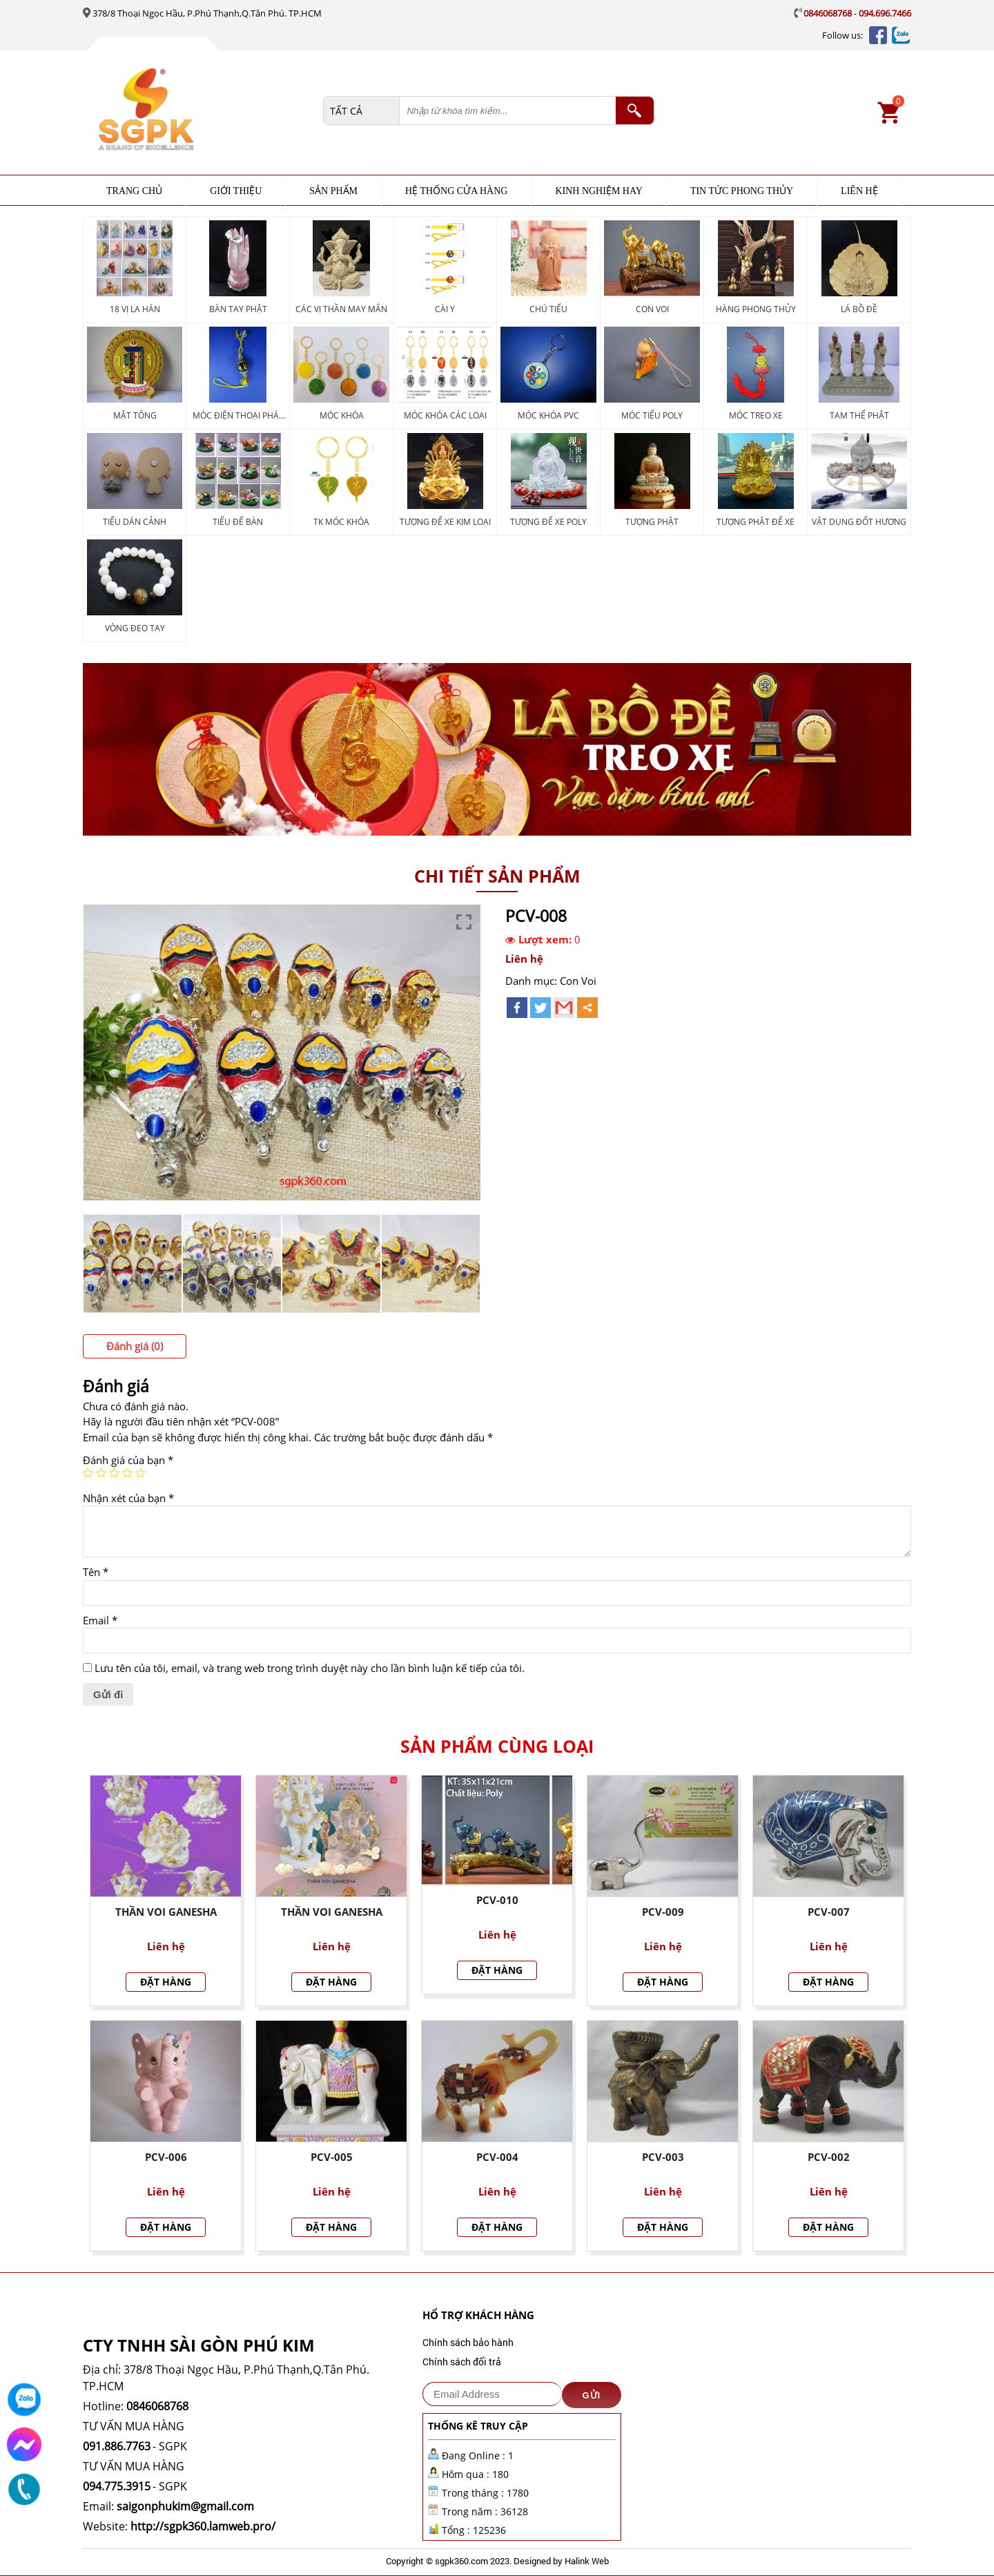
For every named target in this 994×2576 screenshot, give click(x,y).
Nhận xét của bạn (128, 1498)
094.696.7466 (885, 13)
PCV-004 (497, 2157)
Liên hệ (859, 191)
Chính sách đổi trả (461, 2361)
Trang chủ (134, 191)
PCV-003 (663, 2157)
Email (100, 1620)
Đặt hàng (165, 1981)
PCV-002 (829, 2157)
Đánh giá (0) (134, 1346)
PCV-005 (332, 2157)
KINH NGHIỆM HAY (598, 191)
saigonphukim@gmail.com (185, 2506)
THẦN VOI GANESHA (331, 1912)
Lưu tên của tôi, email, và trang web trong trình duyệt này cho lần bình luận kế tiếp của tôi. (310, 1668)
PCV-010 (497, 1900)
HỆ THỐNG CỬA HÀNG (456, 191)
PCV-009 (663, 1912)
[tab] (134, 1346)
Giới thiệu (236, 191)
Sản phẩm (333, 191)
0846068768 (827, 13)
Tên (95, 1572)
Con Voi (578, 981)
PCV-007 (829, 1912)
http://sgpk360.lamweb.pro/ (202, 2526)
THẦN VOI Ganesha (166, 1912)
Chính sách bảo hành (468, 2342)
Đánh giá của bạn (128, 1460)
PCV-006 (166, 2157)
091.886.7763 (116, 2446)
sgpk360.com (461, 2561)
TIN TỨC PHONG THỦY (741, 191)
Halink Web (587, 2561)
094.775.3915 (116, 2486)
